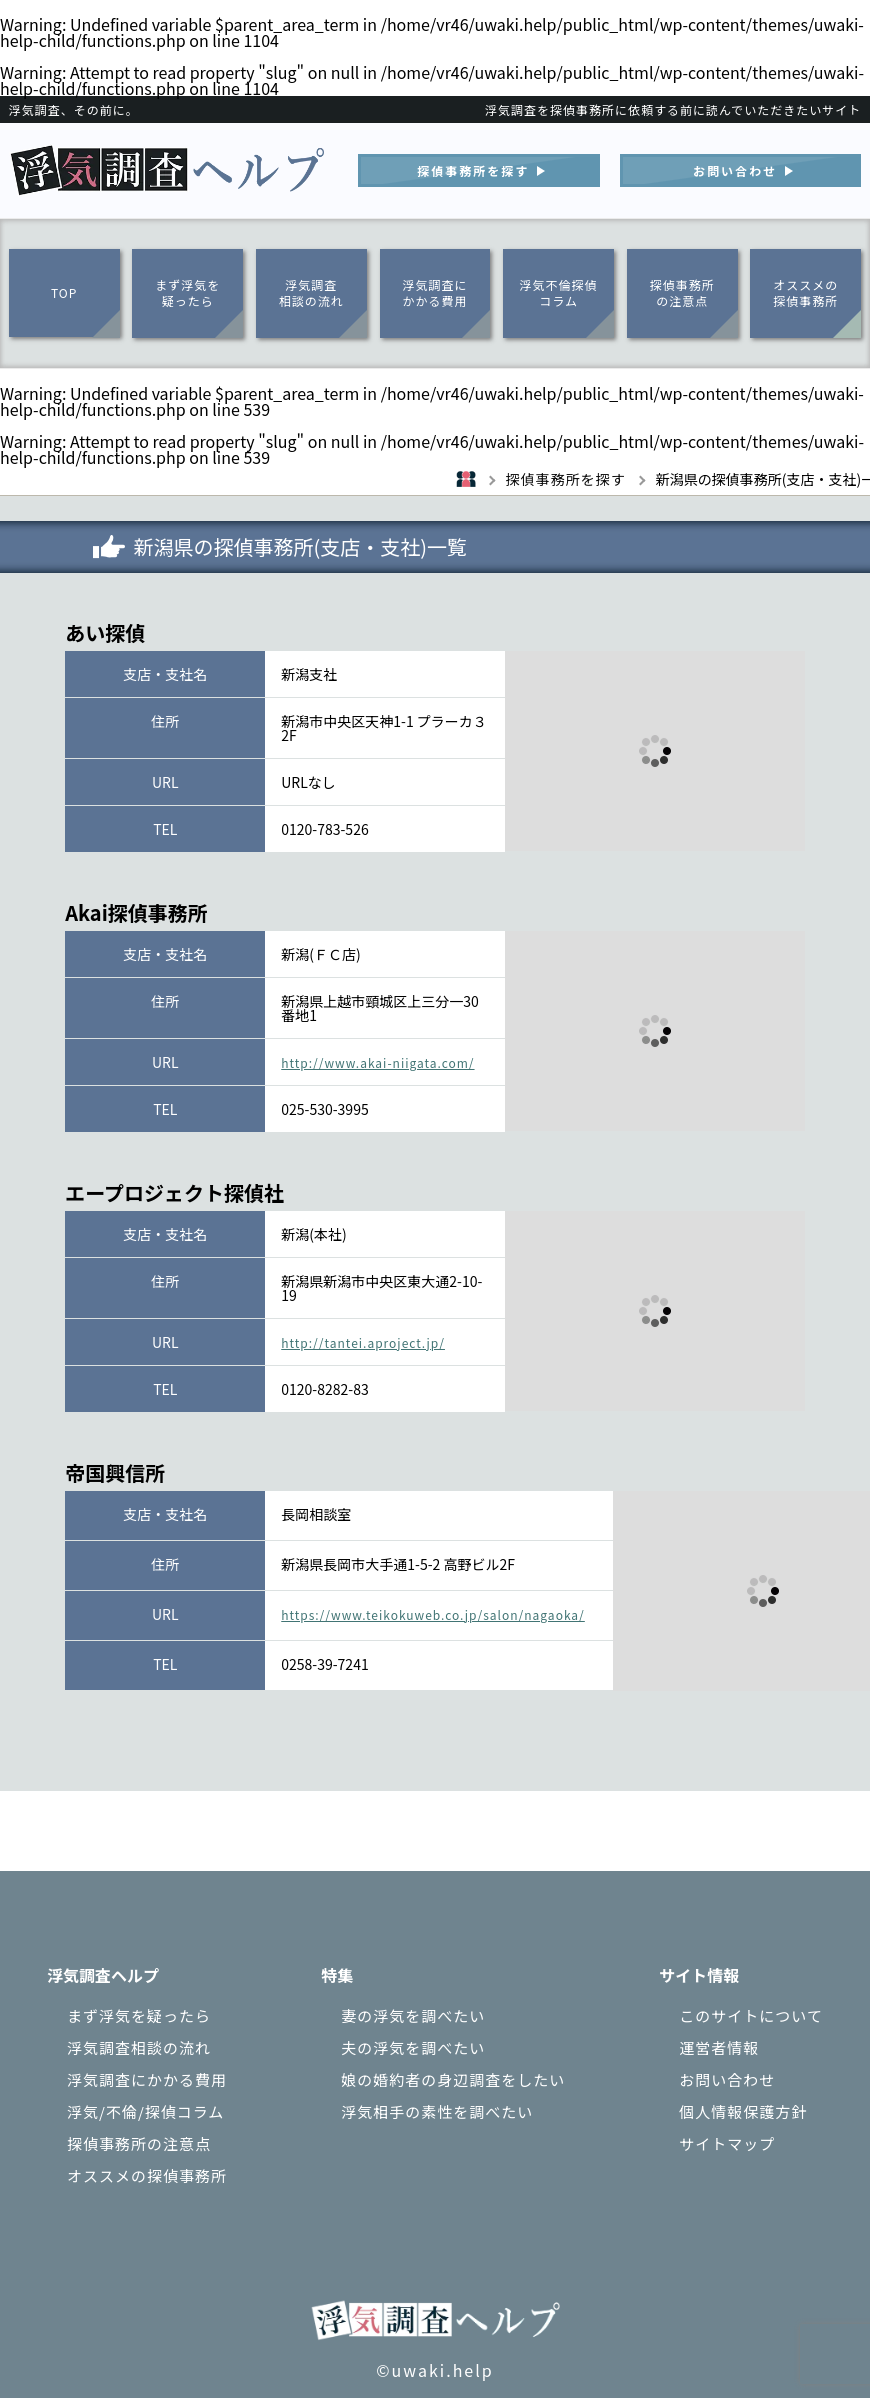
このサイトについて (751, 2015)
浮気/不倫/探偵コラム (145, 2111)
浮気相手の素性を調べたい (437, 2111)
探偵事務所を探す (606, 479)
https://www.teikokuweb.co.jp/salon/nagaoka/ (433, 1614)
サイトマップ (727, 2143)
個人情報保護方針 (743, 2111)
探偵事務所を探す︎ (473, 170)
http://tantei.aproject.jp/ (363, 1342)
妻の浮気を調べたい (413, 2015)
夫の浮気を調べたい (413, 2047)
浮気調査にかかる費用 (434, 293)
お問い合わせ (727, 2079)
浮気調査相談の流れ (311, 293)
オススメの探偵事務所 (805, 293)
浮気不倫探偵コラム (559, 293)
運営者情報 (719, 2047)
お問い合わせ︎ (735, 170)
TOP (64, 292)
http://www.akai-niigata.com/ (377, 1062)
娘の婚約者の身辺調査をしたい (453, 2079)
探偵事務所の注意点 (682, 293)
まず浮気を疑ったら (187, 293)
